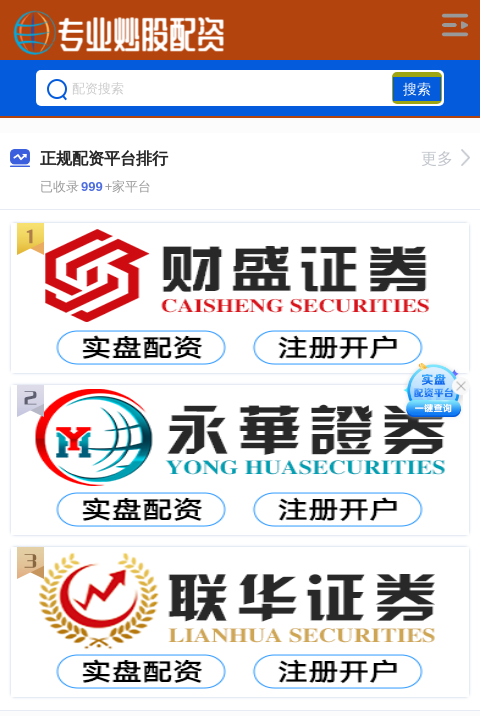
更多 (445, 158)
